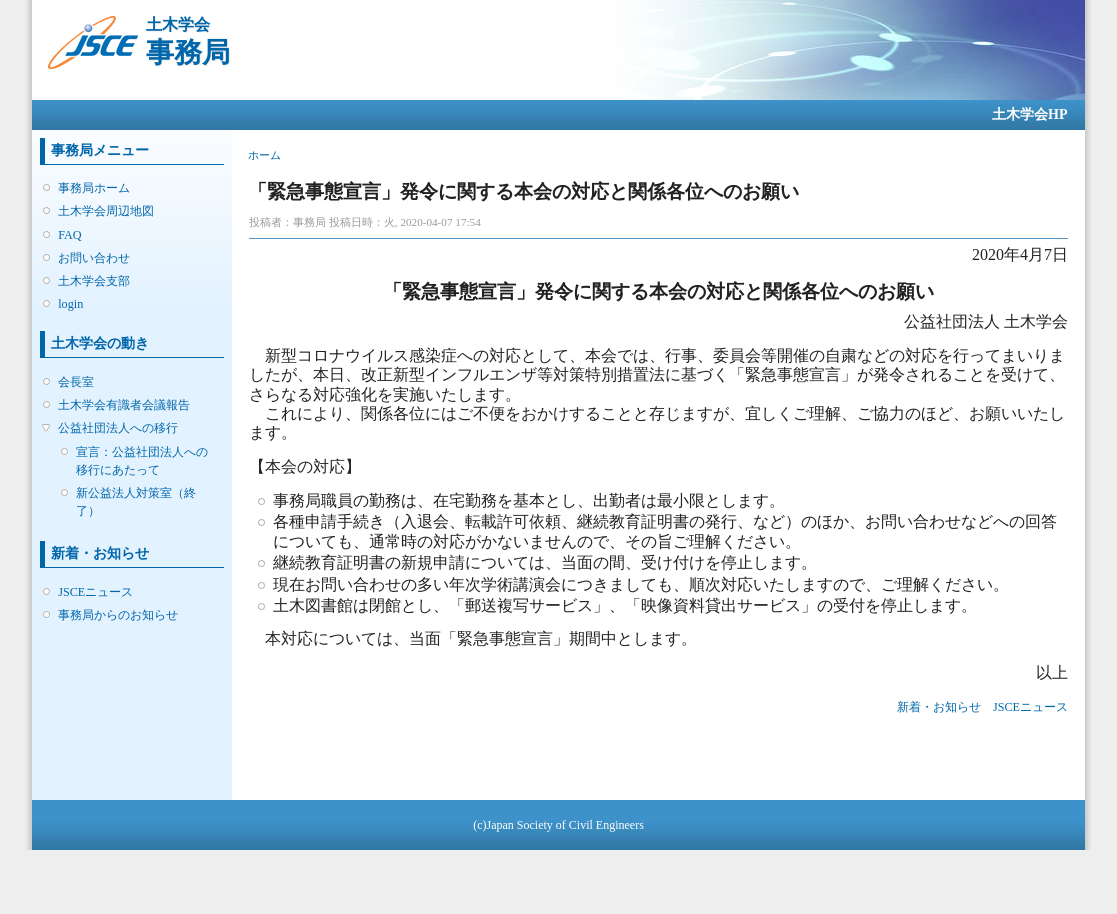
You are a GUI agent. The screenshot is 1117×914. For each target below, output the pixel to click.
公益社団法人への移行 (118, 428)
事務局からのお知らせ (118, 615)
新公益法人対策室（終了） (136, 502)
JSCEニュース (95, 592)
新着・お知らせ (939, 707)
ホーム (264, 155)
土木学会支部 (94, 281)
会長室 (76, 382)
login (70, 304)
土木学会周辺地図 (106, 211)
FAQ (69, 235)
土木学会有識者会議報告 (124, 405)
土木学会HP (1029, 114)
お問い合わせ (94, 258)
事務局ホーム (94, 188)
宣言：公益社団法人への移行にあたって (142, 461)
